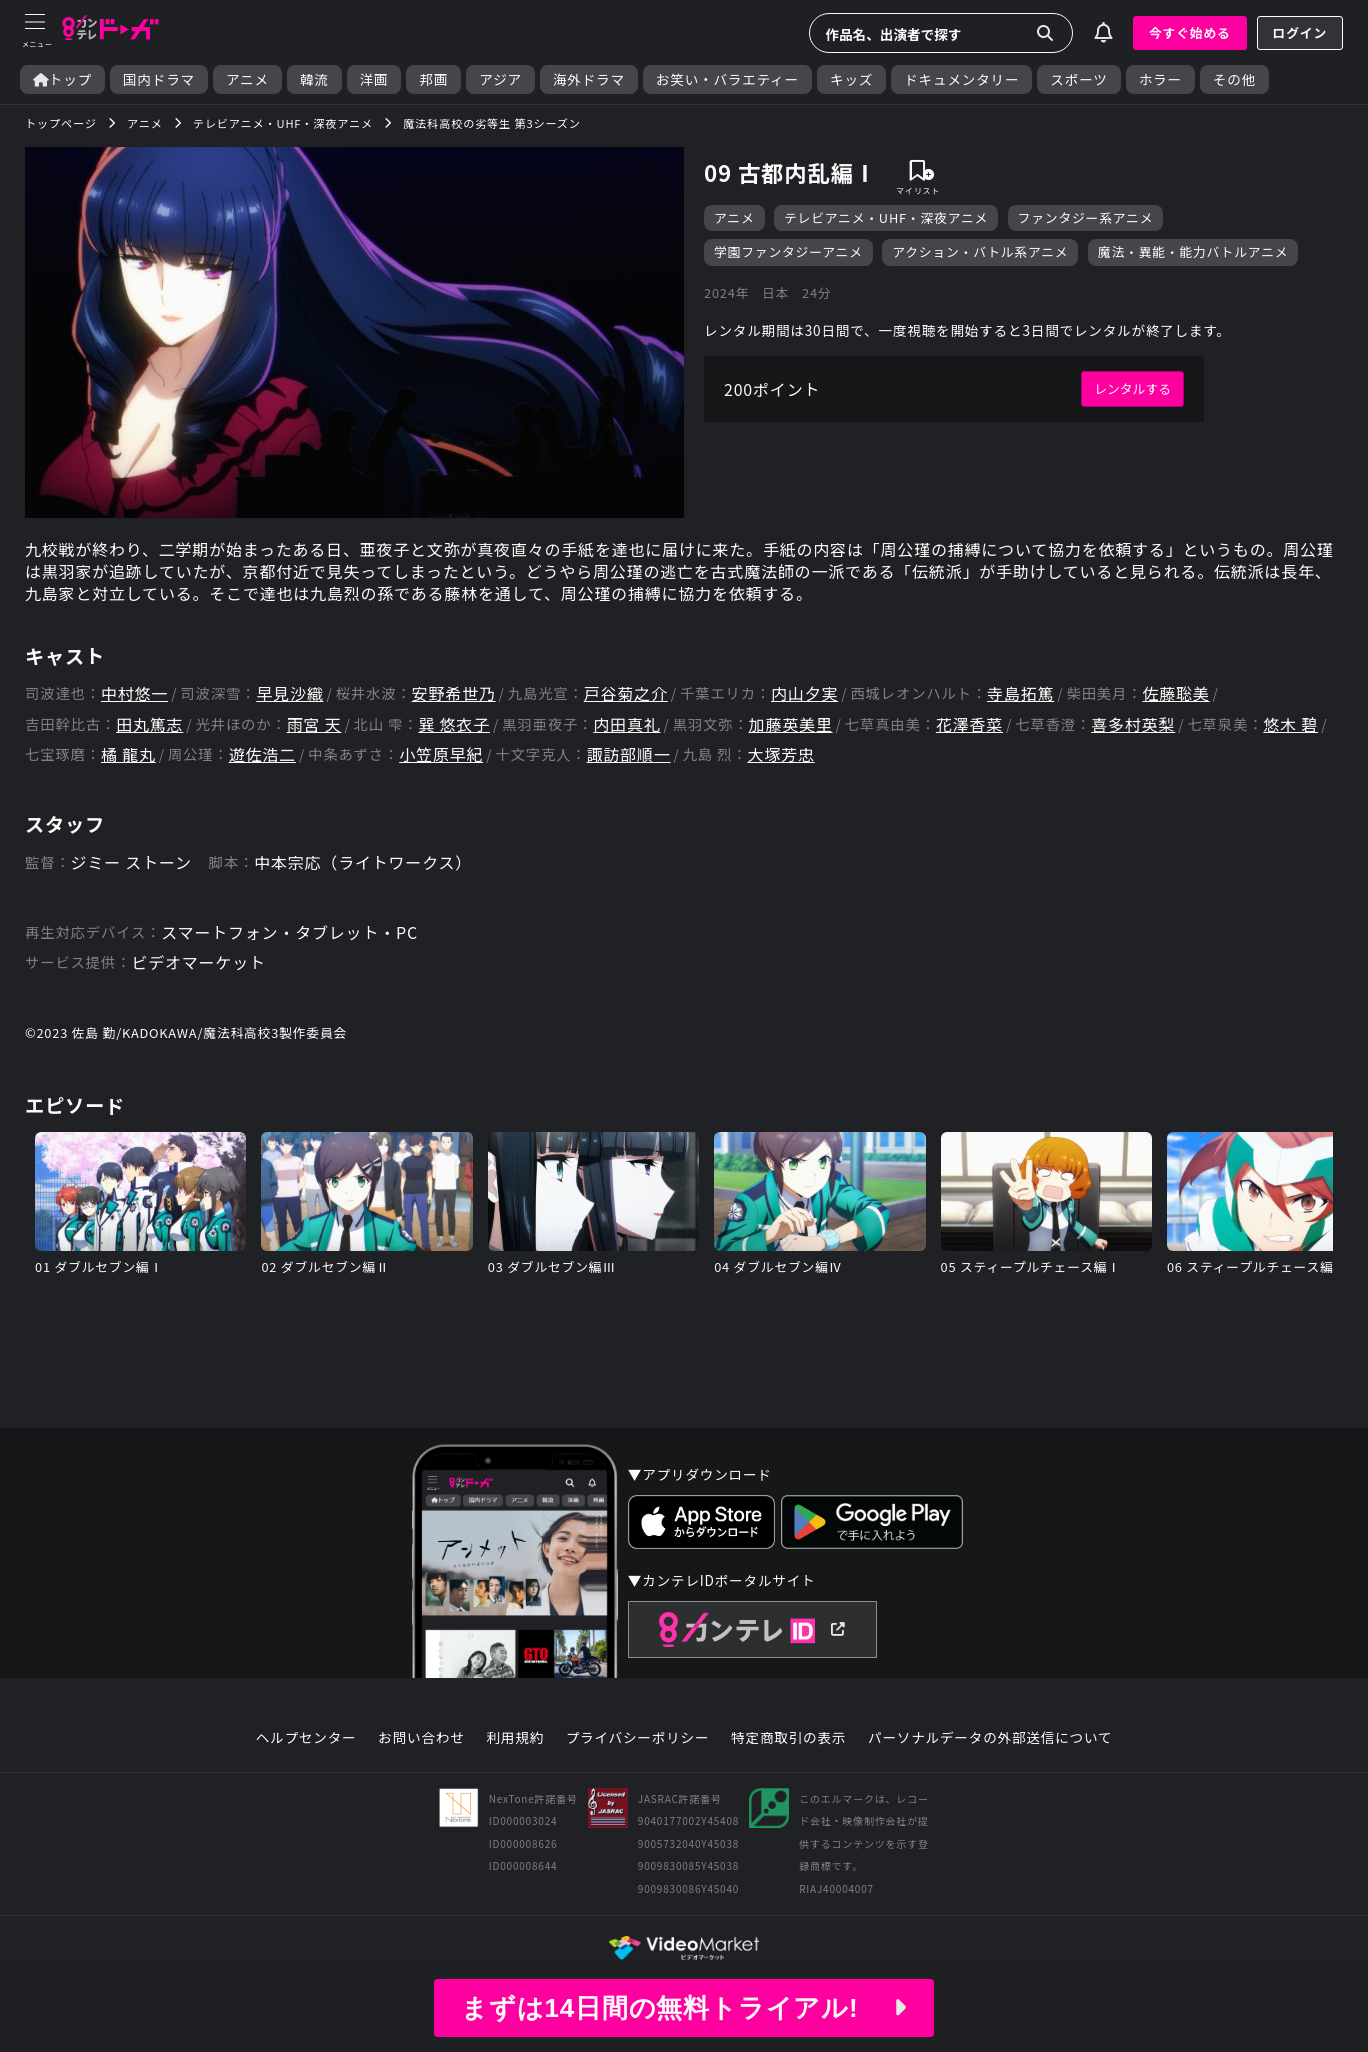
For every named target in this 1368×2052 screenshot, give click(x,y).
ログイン (1300, 32)
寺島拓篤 (1020, 693)
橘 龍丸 (128, 754)
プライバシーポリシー (638, 1738)
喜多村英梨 (1133, 724)
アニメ (247, 79)
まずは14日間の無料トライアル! (684, 2008)
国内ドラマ (159, 79)
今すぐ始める (1190, 32)
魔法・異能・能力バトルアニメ (1193, 251)
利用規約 (515, 1738)
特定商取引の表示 (788, 1738)
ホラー (1160, 79)
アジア (500, 79)
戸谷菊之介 (626, 693)
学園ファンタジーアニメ (788, 251)
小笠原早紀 (441, 754)
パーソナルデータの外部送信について (990, 1738)
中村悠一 (134, 693)
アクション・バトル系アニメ (980, 251)
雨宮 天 (314, 724)
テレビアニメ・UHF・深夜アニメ (886, 217)
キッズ (851, 79)
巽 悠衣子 (454, 724)
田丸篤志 (149, 724)
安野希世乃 (454, 693)
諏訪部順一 (628, 754)
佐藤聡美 (1175, 693)
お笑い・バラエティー (727, 79)
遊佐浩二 (262, 754)
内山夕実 (804, 693)
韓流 (314, 79)
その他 (1234, 79)
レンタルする (1132, 388)
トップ (62, 79)
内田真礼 (626, 724)
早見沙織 (289, 693)
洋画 (374, 79)
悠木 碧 (1290, 724)
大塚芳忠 (780, 754)
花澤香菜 (969, 724)
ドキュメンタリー (961, 79)
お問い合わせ (421, 1738)
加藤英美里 (791, 724)
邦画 (433, 79)
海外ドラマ (589, 79)
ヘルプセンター (306, 1738)
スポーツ (1078, 79)
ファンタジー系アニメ (1086, 217)
